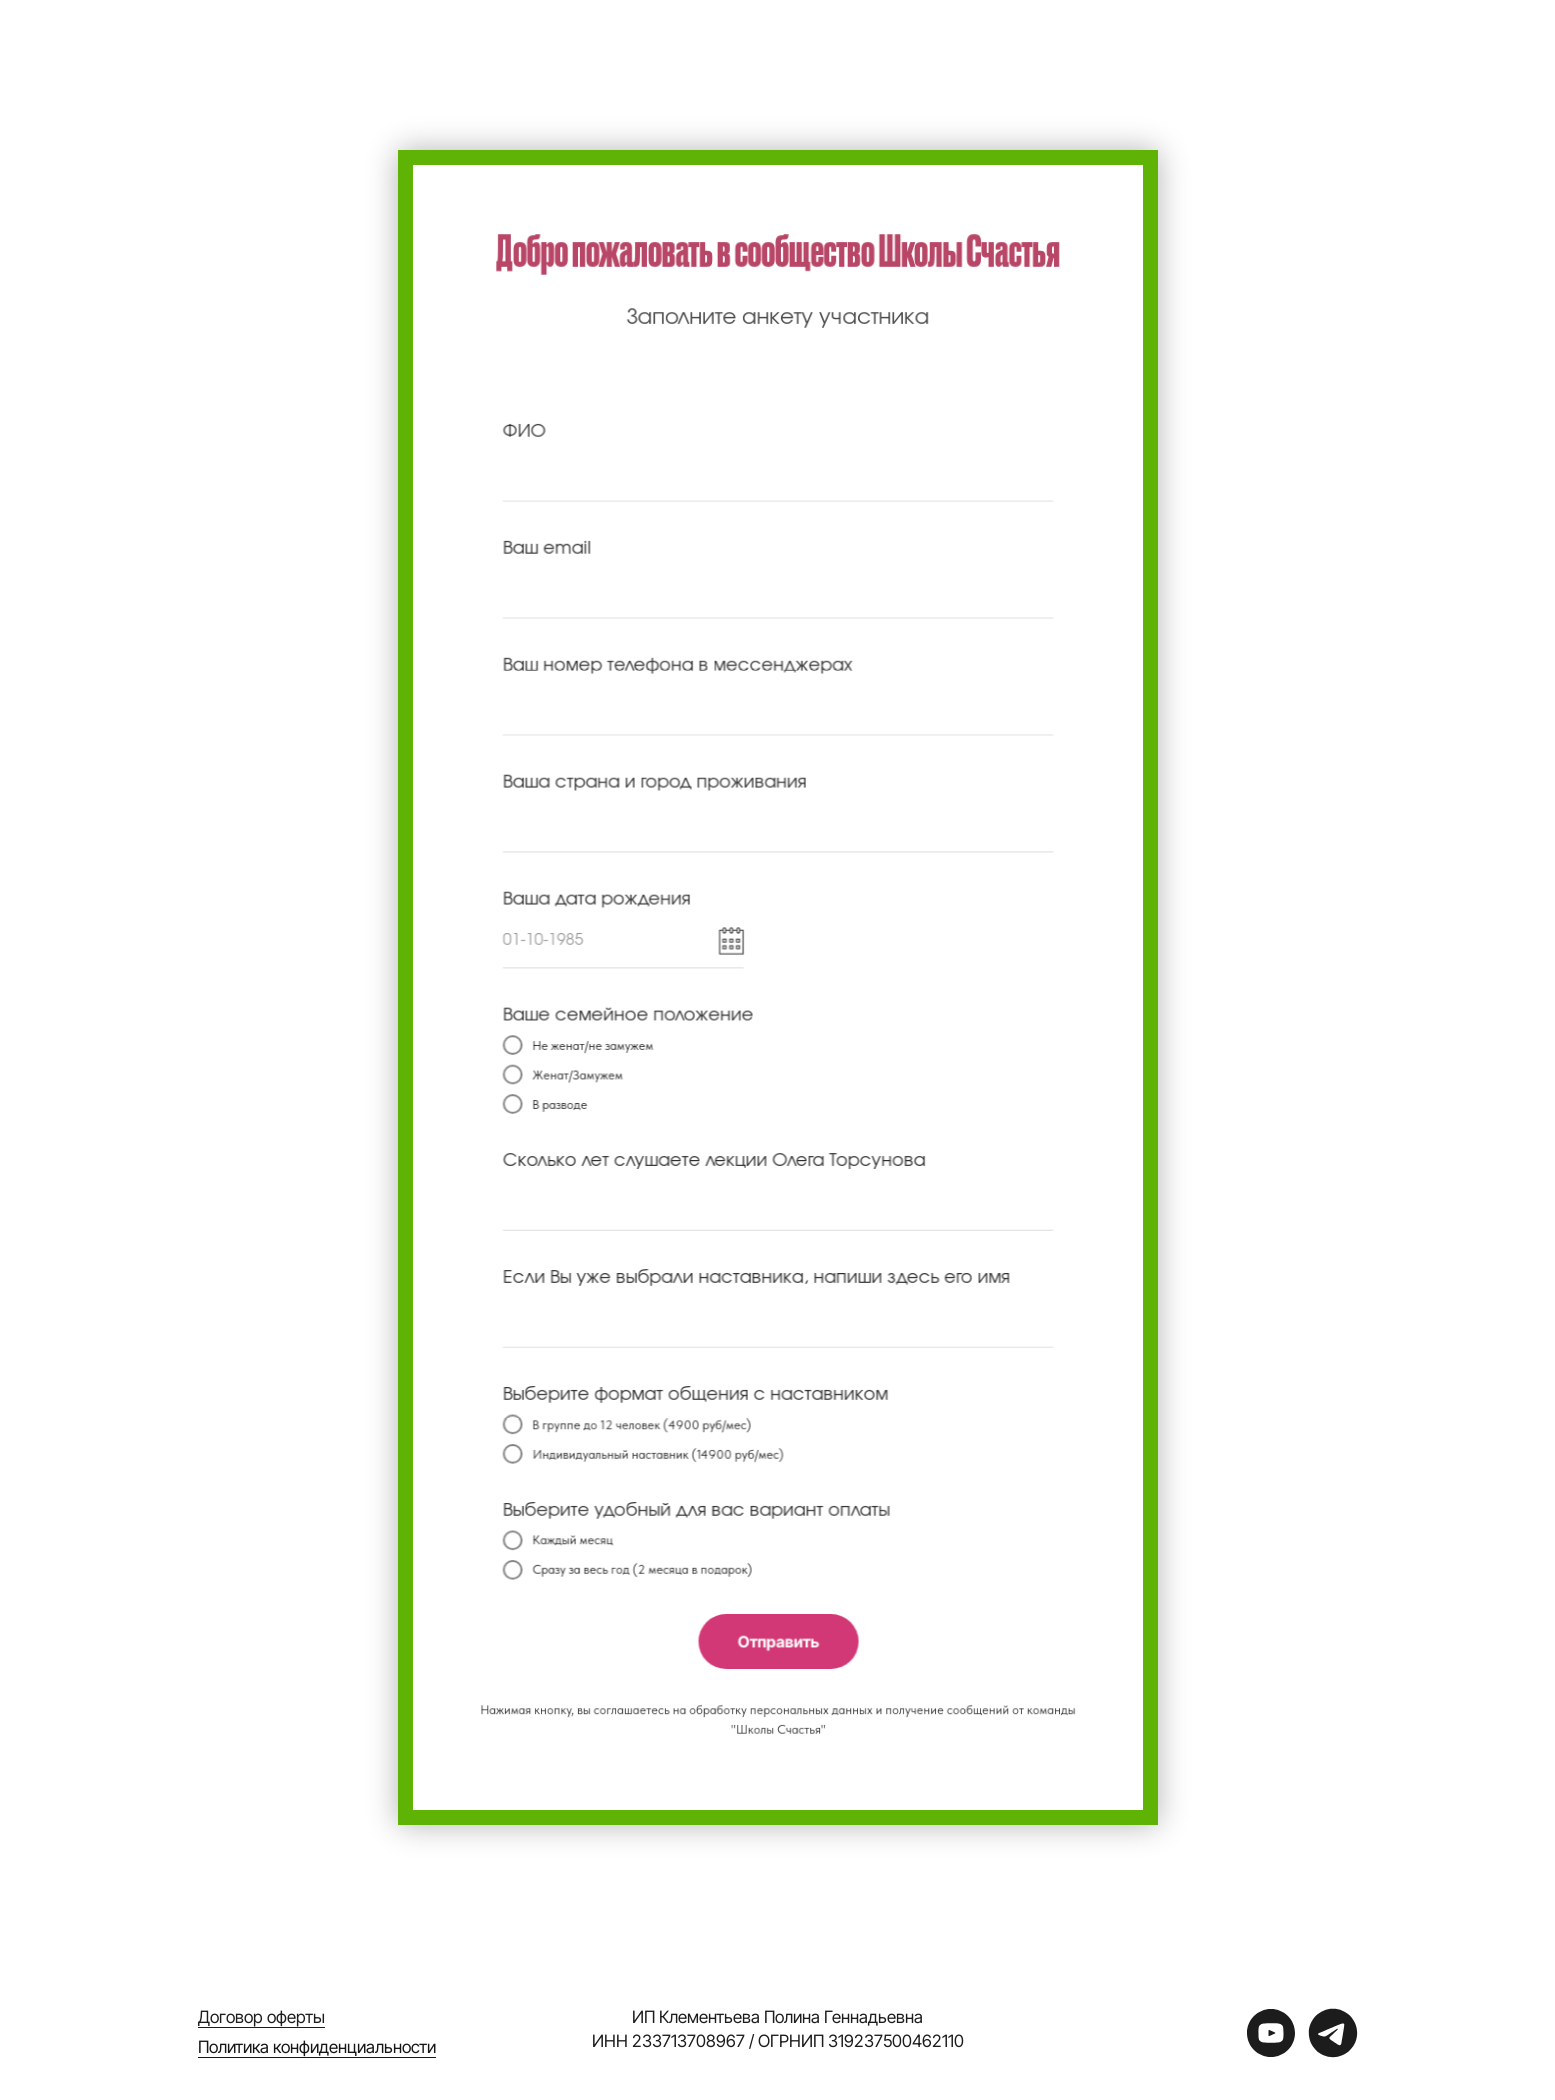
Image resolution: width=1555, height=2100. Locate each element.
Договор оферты (261, 2017)
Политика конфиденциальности (317, 2047)
